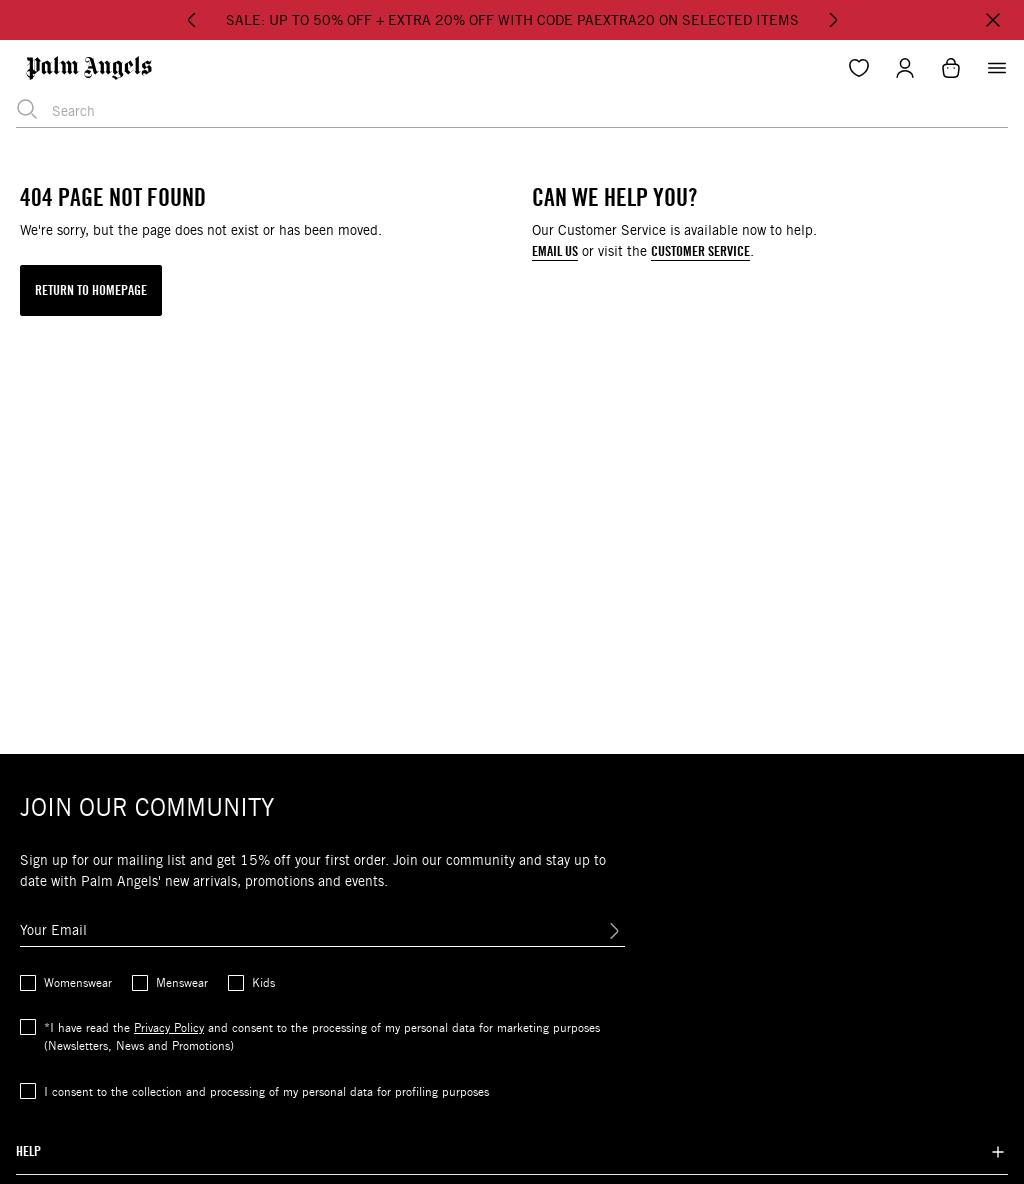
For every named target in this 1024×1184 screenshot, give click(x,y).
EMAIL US (555, 251)
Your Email (53, 930)
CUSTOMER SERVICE (700, 251)
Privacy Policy (169, 1027)
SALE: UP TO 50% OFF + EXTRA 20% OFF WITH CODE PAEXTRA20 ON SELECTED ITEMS (512, 20)
